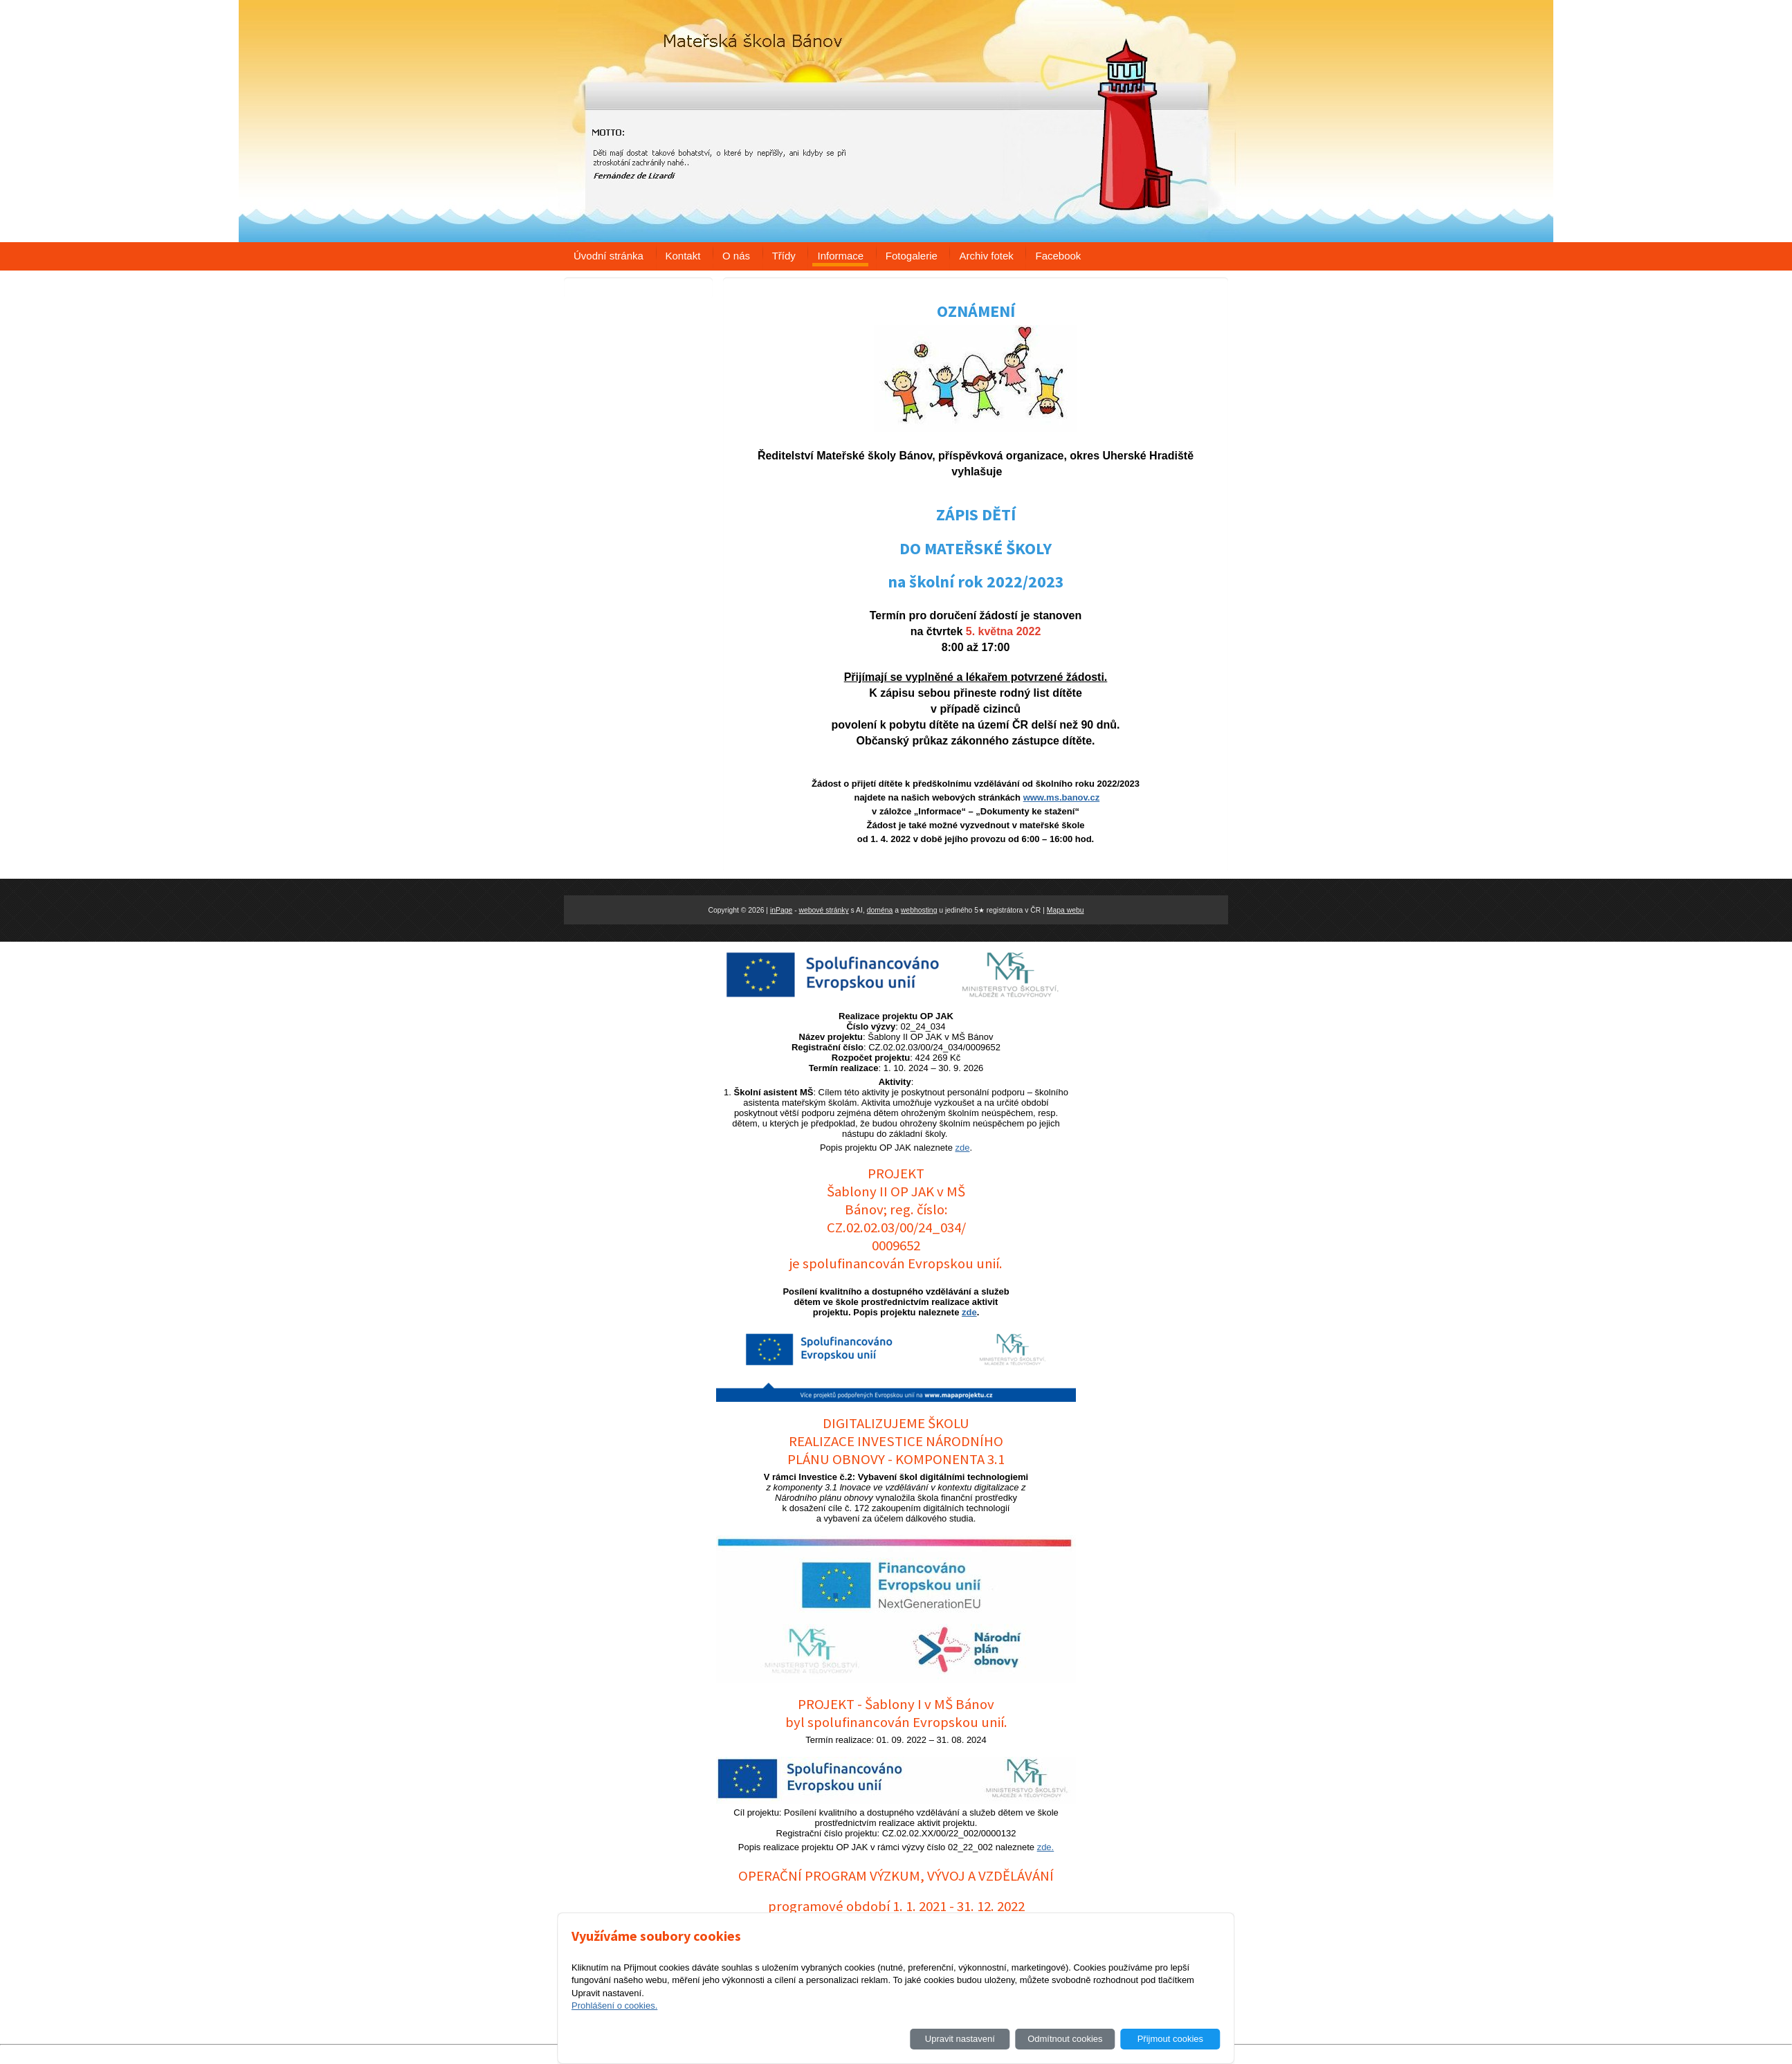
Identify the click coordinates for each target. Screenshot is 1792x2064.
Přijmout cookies (1170, 2039)
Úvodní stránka (608, 256)
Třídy (784, 256)
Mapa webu (1065, 910)
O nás (736, 256)
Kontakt (683, 256)
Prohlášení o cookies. (614, 2005)
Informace (840, 256)
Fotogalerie (912, 256)
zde (963, 1147)
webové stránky (824, 910)
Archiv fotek (986, 256)
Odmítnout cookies (1064, 2039)
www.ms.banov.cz (1061, 797)
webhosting (919, 910)
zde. (1045, 1847)
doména (880, 910)
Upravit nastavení (960, 2039)
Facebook (1058, 256)
